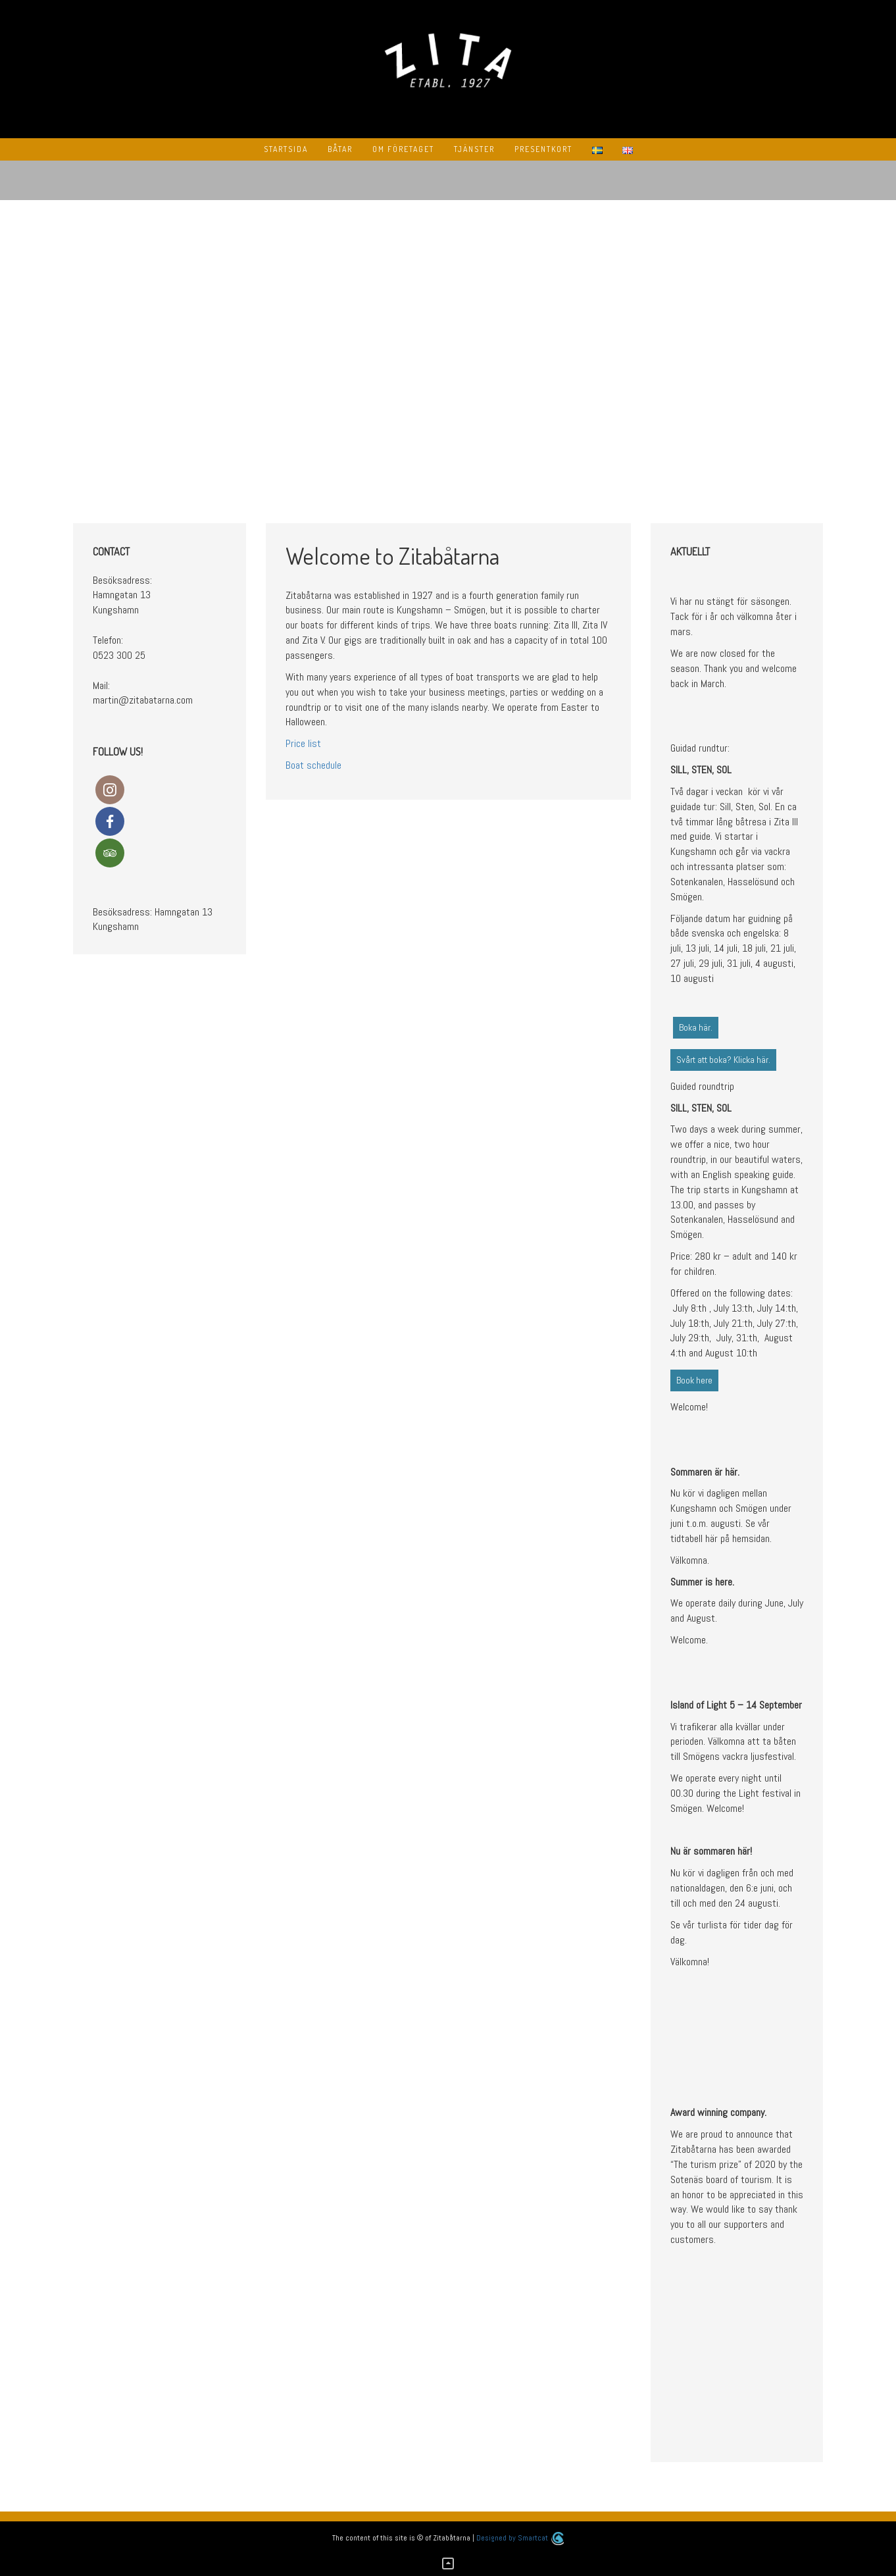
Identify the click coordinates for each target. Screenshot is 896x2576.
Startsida (286, 149)
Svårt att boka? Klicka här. (723, 1060)
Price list (303, 743)
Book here (694, 1380)
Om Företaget (403, 149)
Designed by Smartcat (519, 2538)
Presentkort (543, 149)
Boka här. (695, 1027)
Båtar (340, 149)
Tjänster (474, 149)
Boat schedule (313, 765)
